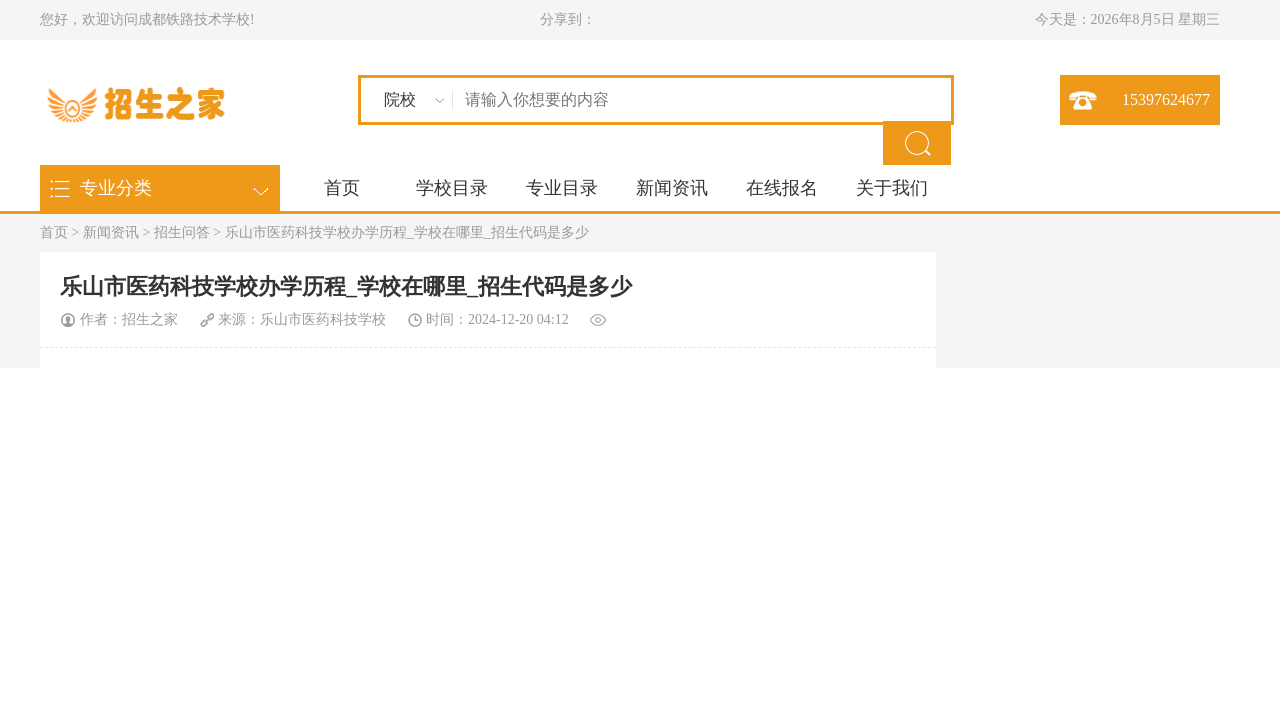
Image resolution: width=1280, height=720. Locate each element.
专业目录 (562, 188)
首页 (342, 188)
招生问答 (182, 232)
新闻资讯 (672, 188)
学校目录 (452, 188)
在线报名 (782, 188)
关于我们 (892, 188)
